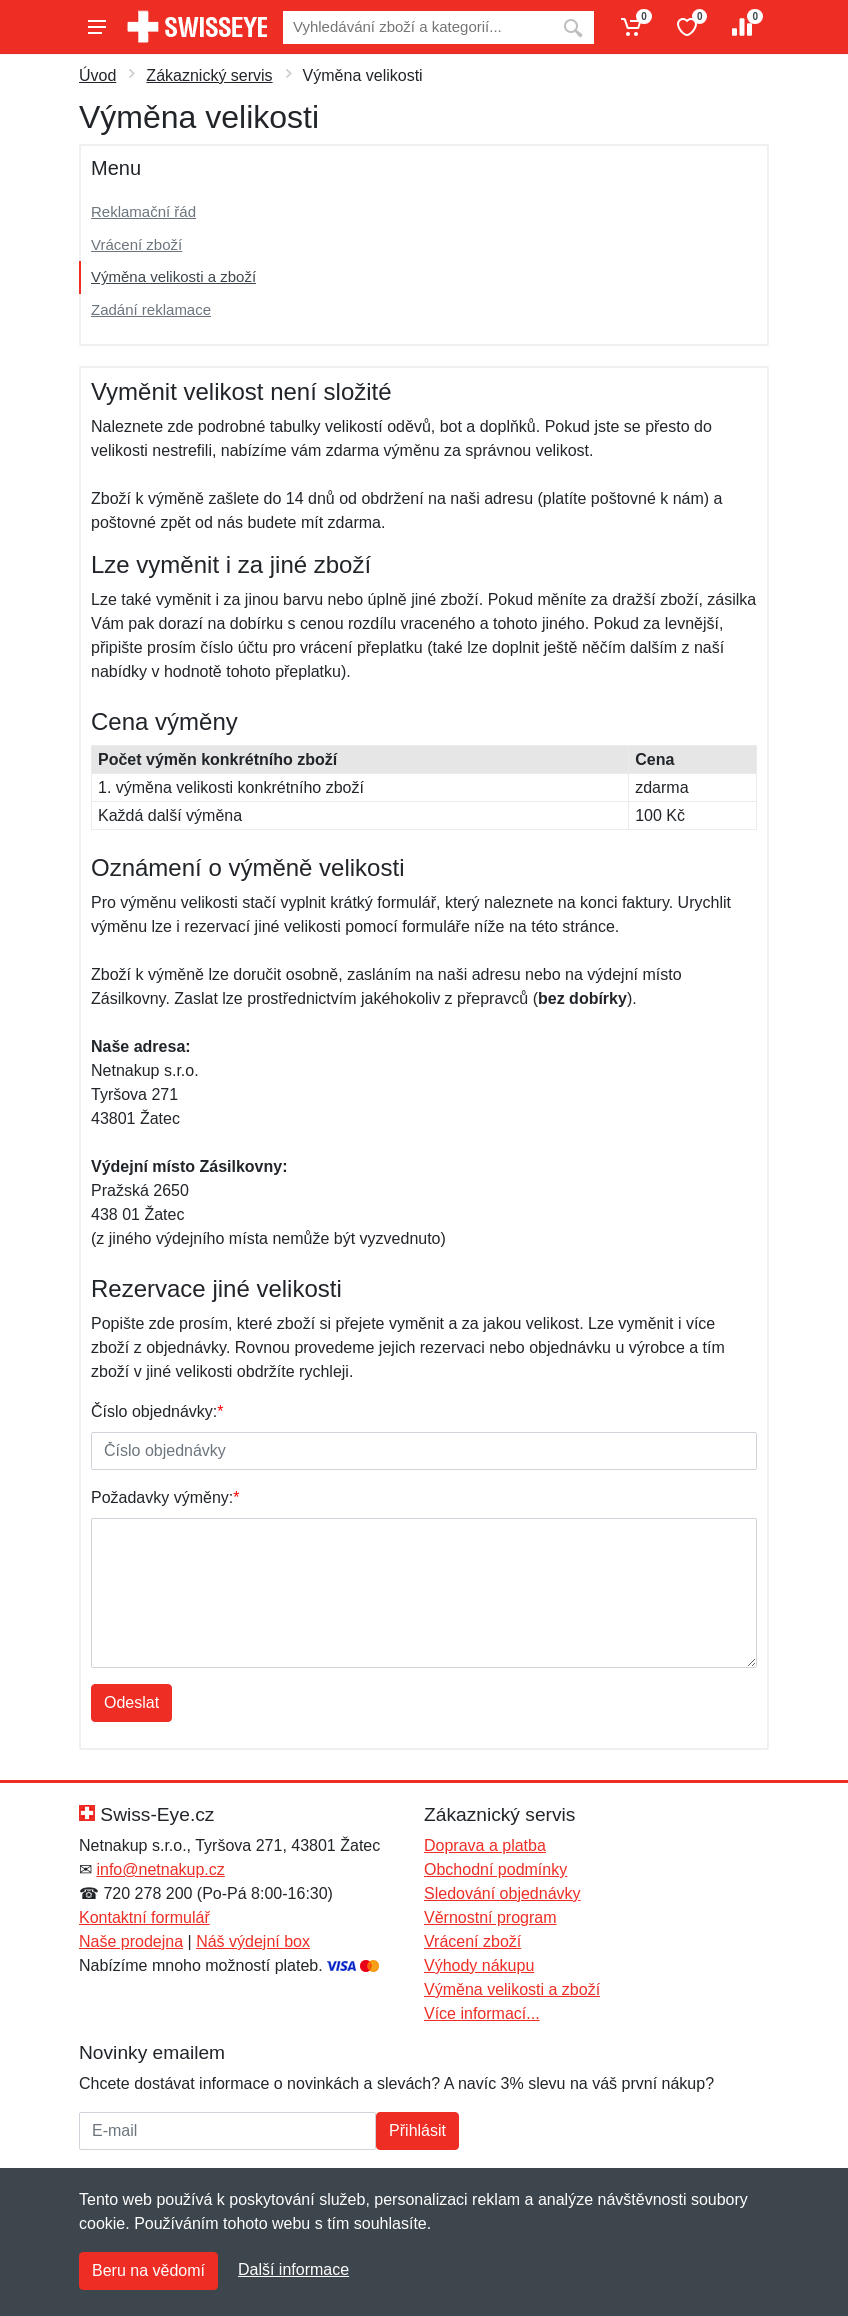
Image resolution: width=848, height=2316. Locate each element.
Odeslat (131, 1702)
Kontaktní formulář (144, 1917)
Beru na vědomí (148, 2270)
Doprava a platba (485, 1845)
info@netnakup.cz (160, 1869)
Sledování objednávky (502, 1893)
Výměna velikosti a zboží (173, 276)
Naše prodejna (131, 1941)
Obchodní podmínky (495, 1869)
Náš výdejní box (253, 1941)
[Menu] (97, 27)
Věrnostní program (490, 1917)
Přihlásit (417, 2130)
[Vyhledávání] (417, 27)
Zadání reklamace (151, 309)
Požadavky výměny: (165, 1497)
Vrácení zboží (136, 244)
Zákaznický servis (209, 75)
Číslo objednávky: (157, 1411)
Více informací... (482, 2013)
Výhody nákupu (479, 1965)
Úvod (97, 75)
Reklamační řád (143, 211)
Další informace (293, 2269)
